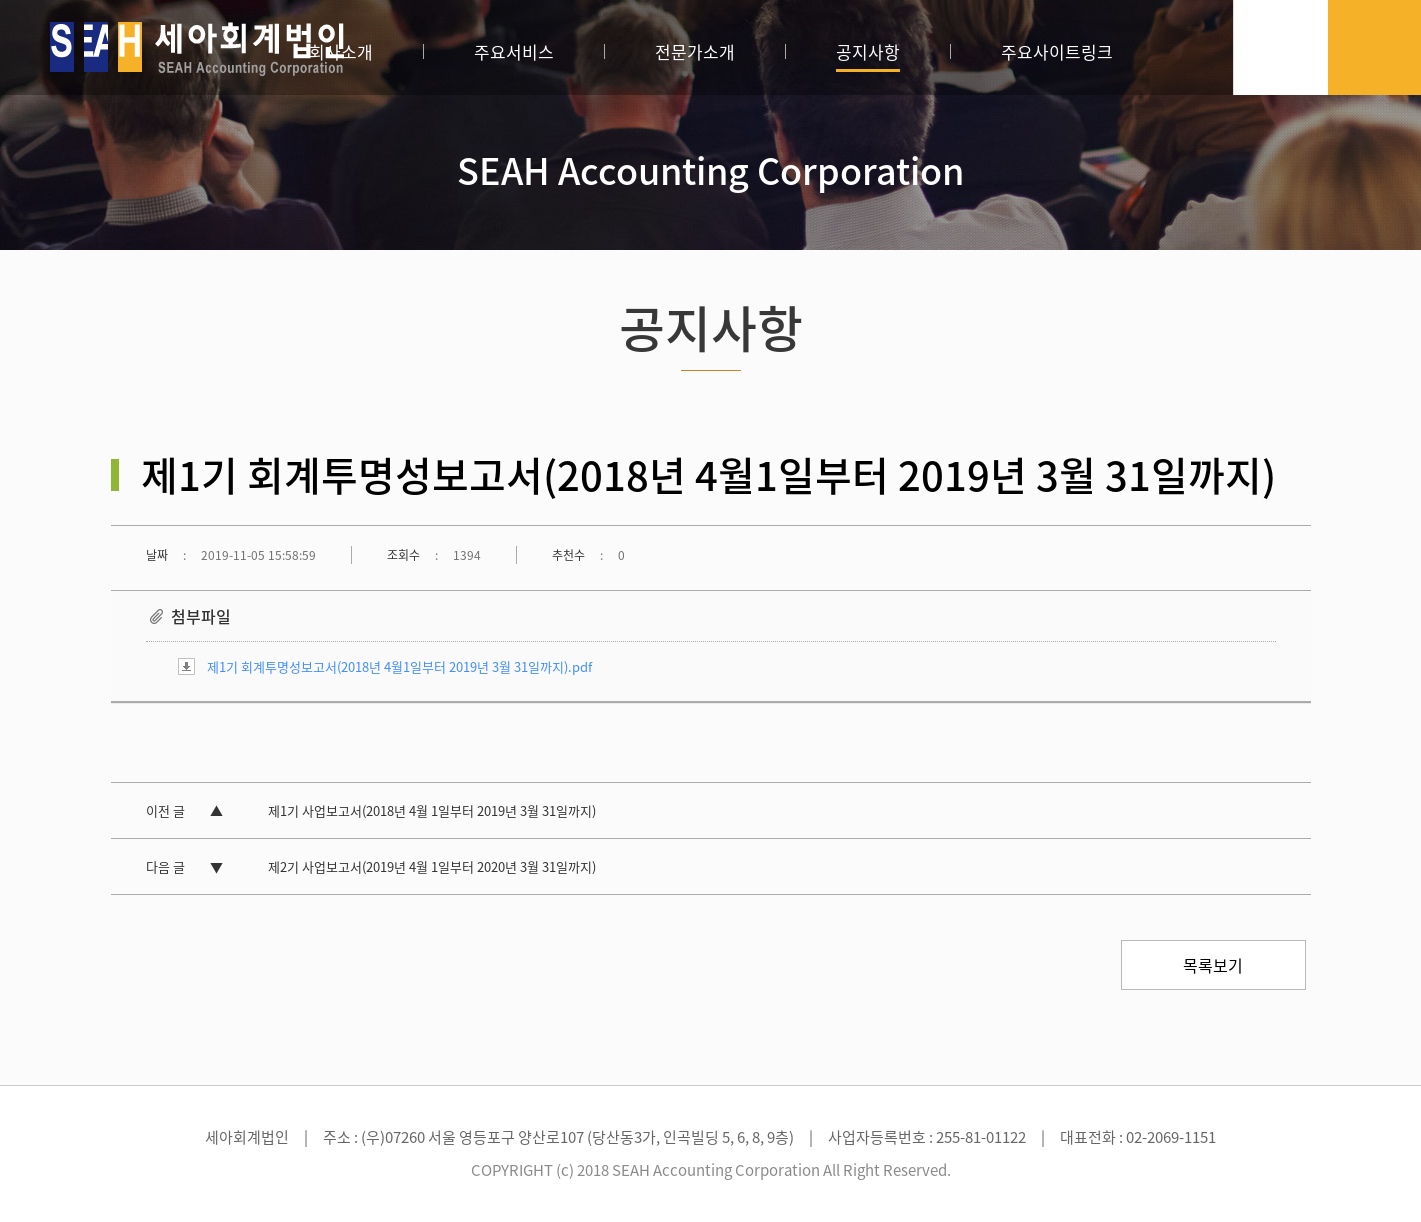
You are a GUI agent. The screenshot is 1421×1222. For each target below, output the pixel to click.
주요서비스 (514, 51)
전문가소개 (695, 51)
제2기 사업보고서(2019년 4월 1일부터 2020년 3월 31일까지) (432, 866)
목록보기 (1213, 965)
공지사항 (868, 51)
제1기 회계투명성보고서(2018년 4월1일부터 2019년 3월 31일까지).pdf (399, 666)
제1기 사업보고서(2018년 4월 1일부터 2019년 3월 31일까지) (432, 810)
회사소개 (341, 51)
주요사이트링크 (1057, 51)
